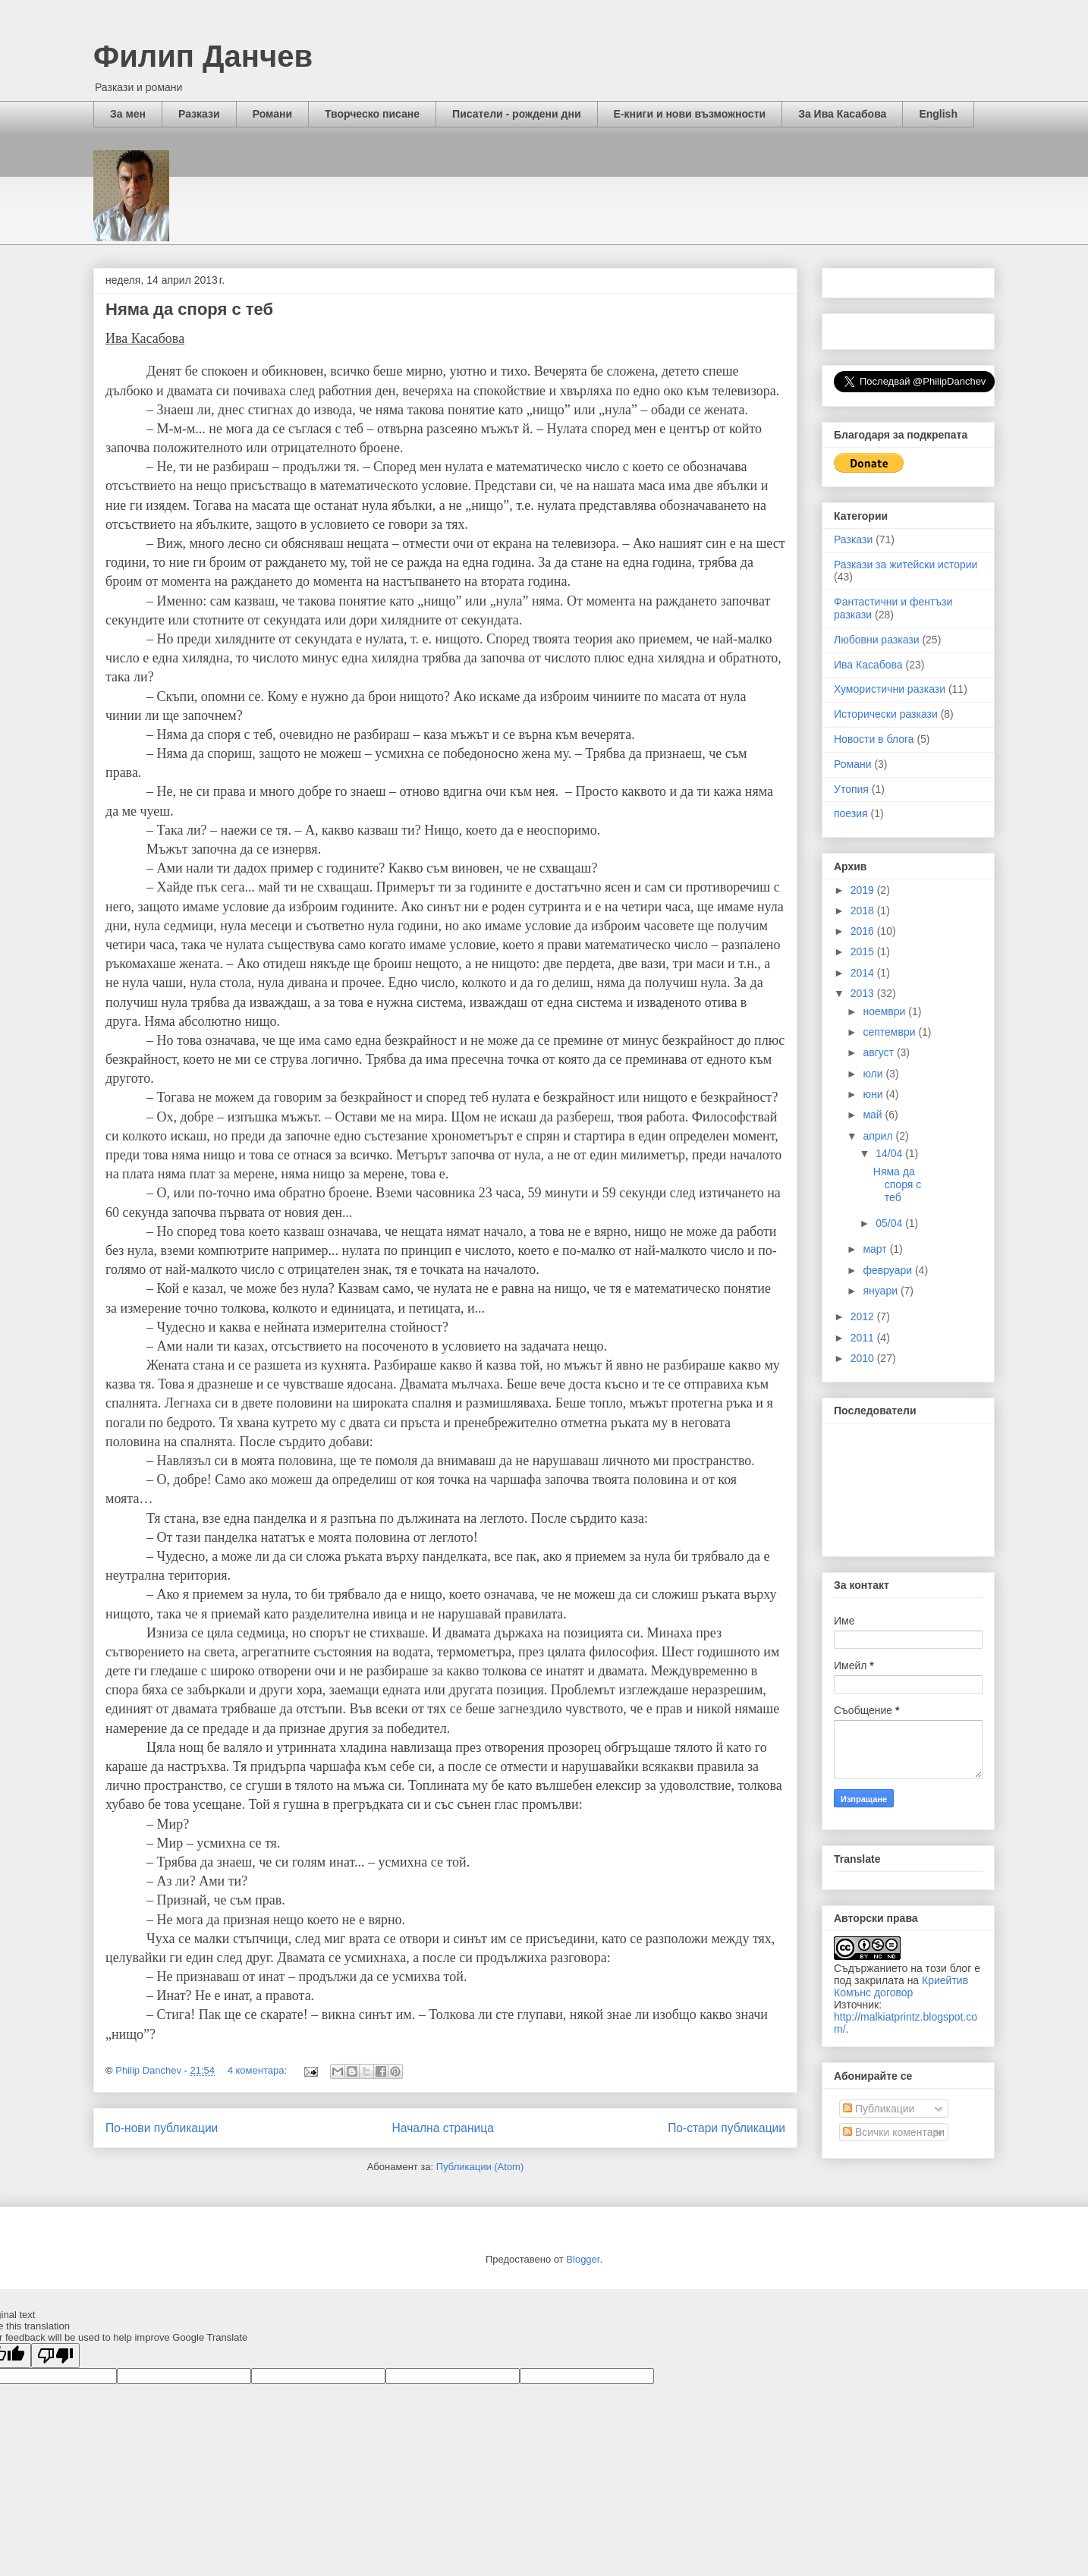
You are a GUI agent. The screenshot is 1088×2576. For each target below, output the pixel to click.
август (879, 1052)
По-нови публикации (161, 2128)
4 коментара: (259, 2070)
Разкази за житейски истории (905, 564)
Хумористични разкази (889, 689)
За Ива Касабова (842, 114)
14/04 (890, 1153)
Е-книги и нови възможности (690, 114)
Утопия (851, 789)
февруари (889, 1270)
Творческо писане (372, 114)
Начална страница (443, 2128)
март (876, 1249)
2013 (864, 993)
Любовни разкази (877, 640)
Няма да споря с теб (189, 309)
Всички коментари (894, 2132)
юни (874, 1094)
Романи (272, 114)
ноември (885, 1011)
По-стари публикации (726, 2128)
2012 (864, 1316)
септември (890, 1032)
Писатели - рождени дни (516, 114)
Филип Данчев (203, 56)
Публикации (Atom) (480, 2166)
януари (881, 1291)
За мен (128, 114)
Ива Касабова (868, 665)
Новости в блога (874, 739)
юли (874, 1074)
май (874, 1115)
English (938, 114)
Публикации (878, 2109)
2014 (864, 973)
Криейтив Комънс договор (901, 1986)
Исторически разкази (886, 714)
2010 (864, 1358)
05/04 (890, 1223)
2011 (864, 1338)
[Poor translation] (55, 2355)
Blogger (582, 2259)
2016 (864, 931)
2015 (864, 951)
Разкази (199, 114)
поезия (851, 813)
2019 (864, 890)
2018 (864, 910)
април (879, 1136)
